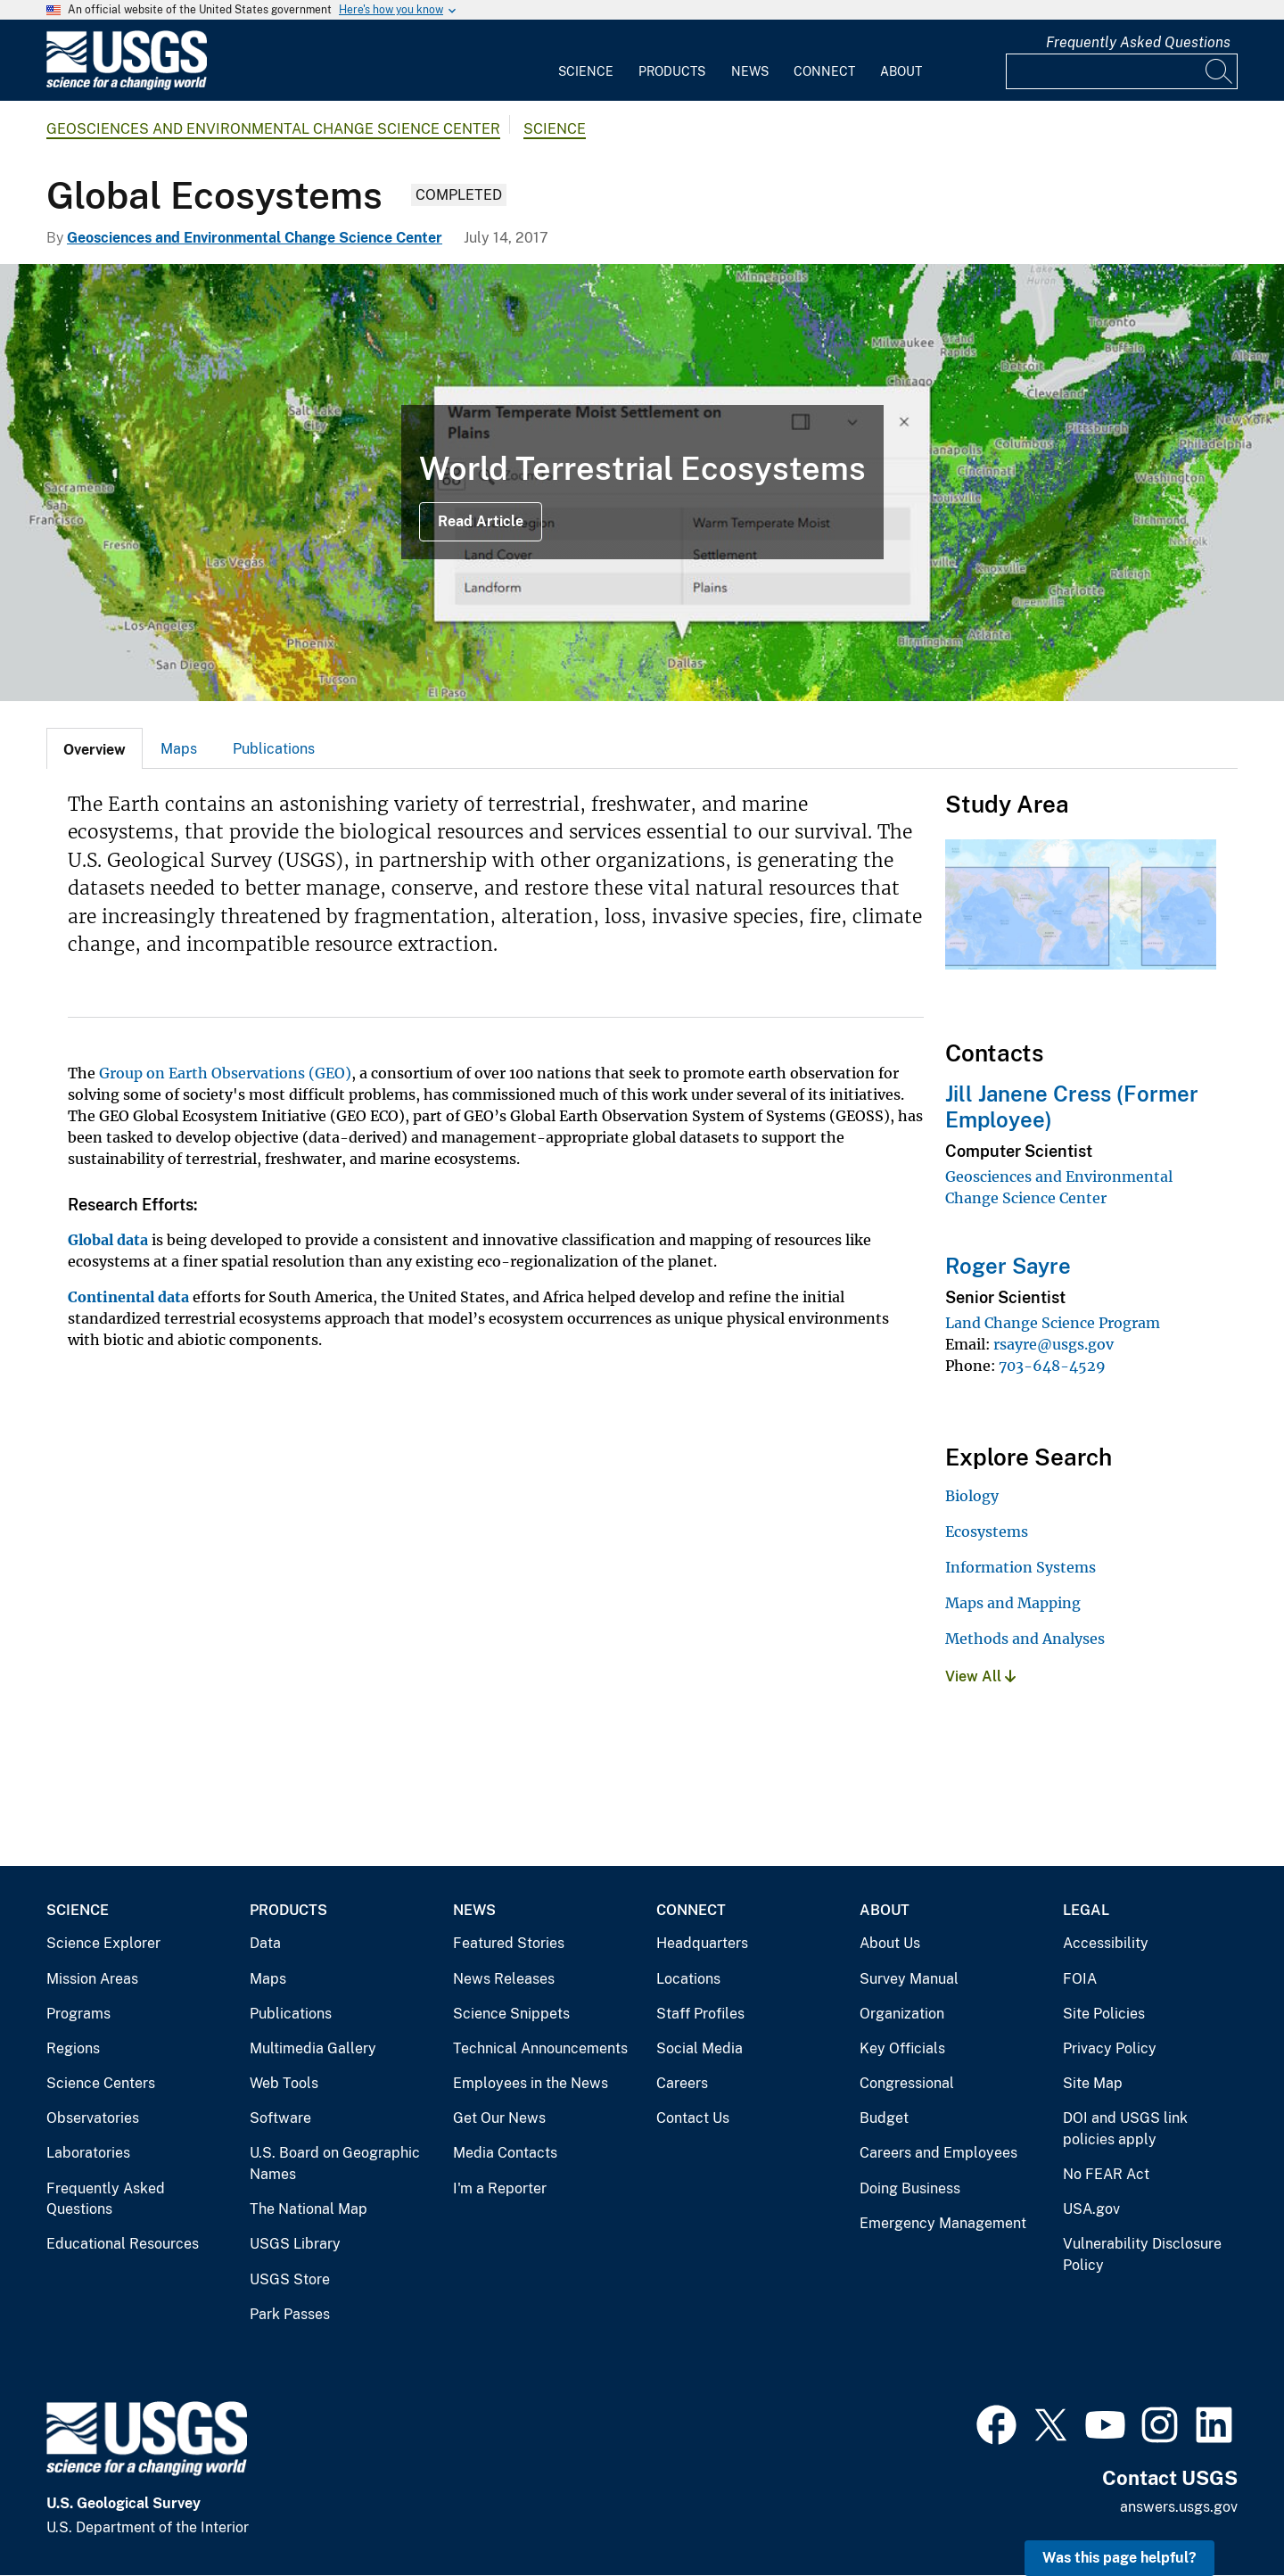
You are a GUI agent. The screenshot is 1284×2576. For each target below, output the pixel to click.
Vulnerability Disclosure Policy (1142, 2254)
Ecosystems (986, 1531)
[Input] (1122, 71)
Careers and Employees (938, 2152)
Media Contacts (505, 2152)
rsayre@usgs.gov (1053, 1344)
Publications (274, 748)
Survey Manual (909, 1978)
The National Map (308, 2208)
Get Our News (499, 2118)
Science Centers (100, 2083)
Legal (1086, 1910)
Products (671, 71)
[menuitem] (586, 60)
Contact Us (692, 2118)
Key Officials (902, 2048)
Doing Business (910, 2188)
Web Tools (284, 2083)
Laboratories (88, 2152)
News (750, 71)
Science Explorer (103, 1943)
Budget (884, 2118)
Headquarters (702, 1943)
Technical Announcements (540, 2048)
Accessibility (1105, 1943)
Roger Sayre (1008, 1265)
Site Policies (1104, 2013)
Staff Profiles (700, 2013)
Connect (824, 71)
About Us (890, 1943)
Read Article (480, 521)
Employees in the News (530, 2083)
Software (280, 2118)
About (901, 71)
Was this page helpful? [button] (1119, 2557)
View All (980, 1676)
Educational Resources (122, 2243)
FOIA (1080, 1978)
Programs (78, 2013)
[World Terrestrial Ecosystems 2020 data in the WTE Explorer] (642, 482)
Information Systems (1020, 1567)
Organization (902, 2013)
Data (265, 1943)
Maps (178, 748)
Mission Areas (92, 1978)
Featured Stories (508, 1943)
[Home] (126, 86)
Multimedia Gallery (313, 2048)
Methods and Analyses (1025, 1638)
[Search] (1220, 71)
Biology (972, 1496)
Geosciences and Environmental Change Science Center (273, 128)
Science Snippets (511, 2013)
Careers (682, 2083)
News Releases (504, 1978)
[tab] (94, 748)
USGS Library (295, 2243)
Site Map (1093, 2083)
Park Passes (290, 2314)
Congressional (907, 2083)
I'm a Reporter (500, 2188)
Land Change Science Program (1052, 1323)
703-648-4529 (1052, 1366)
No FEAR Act (1106, 2174)
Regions (73, 2048)
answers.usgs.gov (1179, 2506)
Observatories (92, 2118)
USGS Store (290, 2279)
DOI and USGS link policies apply (1125, 2129)
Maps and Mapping (1013, 1603)
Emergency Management (943, 2223)
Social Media (699, 2048)
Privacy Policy (1109, 2048)
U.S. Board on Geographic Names (335, 2163)
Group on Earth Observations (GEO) (225, 1073)
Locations (688, 1978)
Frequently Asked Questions (1138, 42)
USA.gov (1091, 2208)
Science (585, 71)
